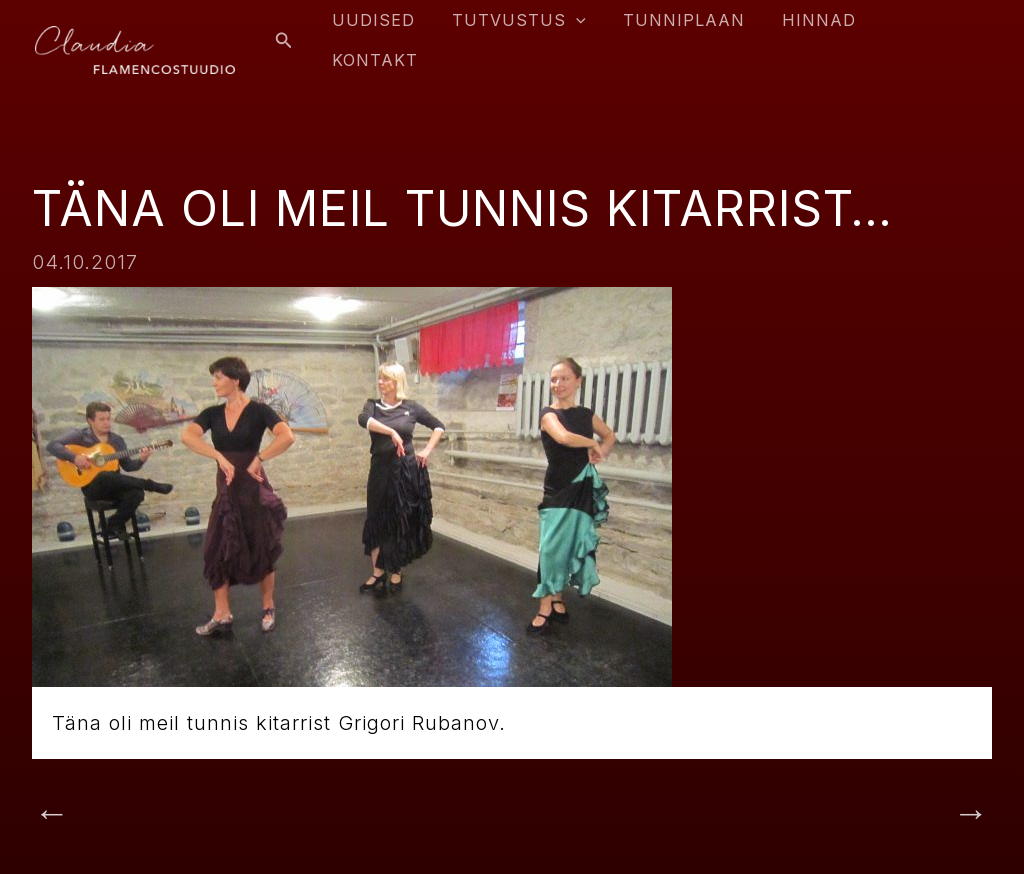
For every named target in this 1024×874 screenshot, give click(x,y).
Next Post (919, 815)
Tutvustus (528, 34)
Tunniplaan (688, 34)
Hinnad (818, 34)
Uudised (387, 34)
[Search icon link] (301, 33)
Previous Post (124, 815)
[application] (585, 34)
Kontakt (930, 34)
